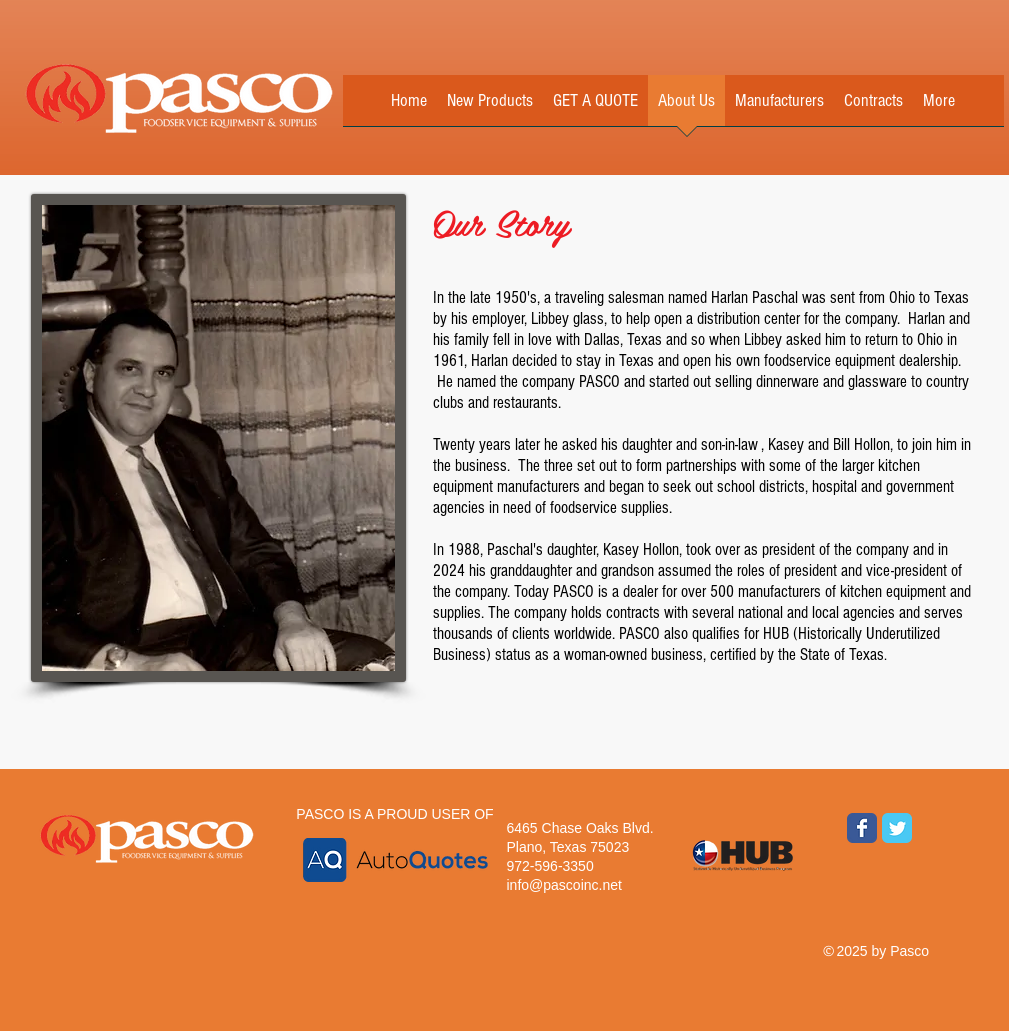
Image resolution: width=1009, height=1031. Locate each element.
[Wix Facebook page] (862, 828)
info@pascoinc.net (564, 885)
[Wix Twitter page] (897, 828)
